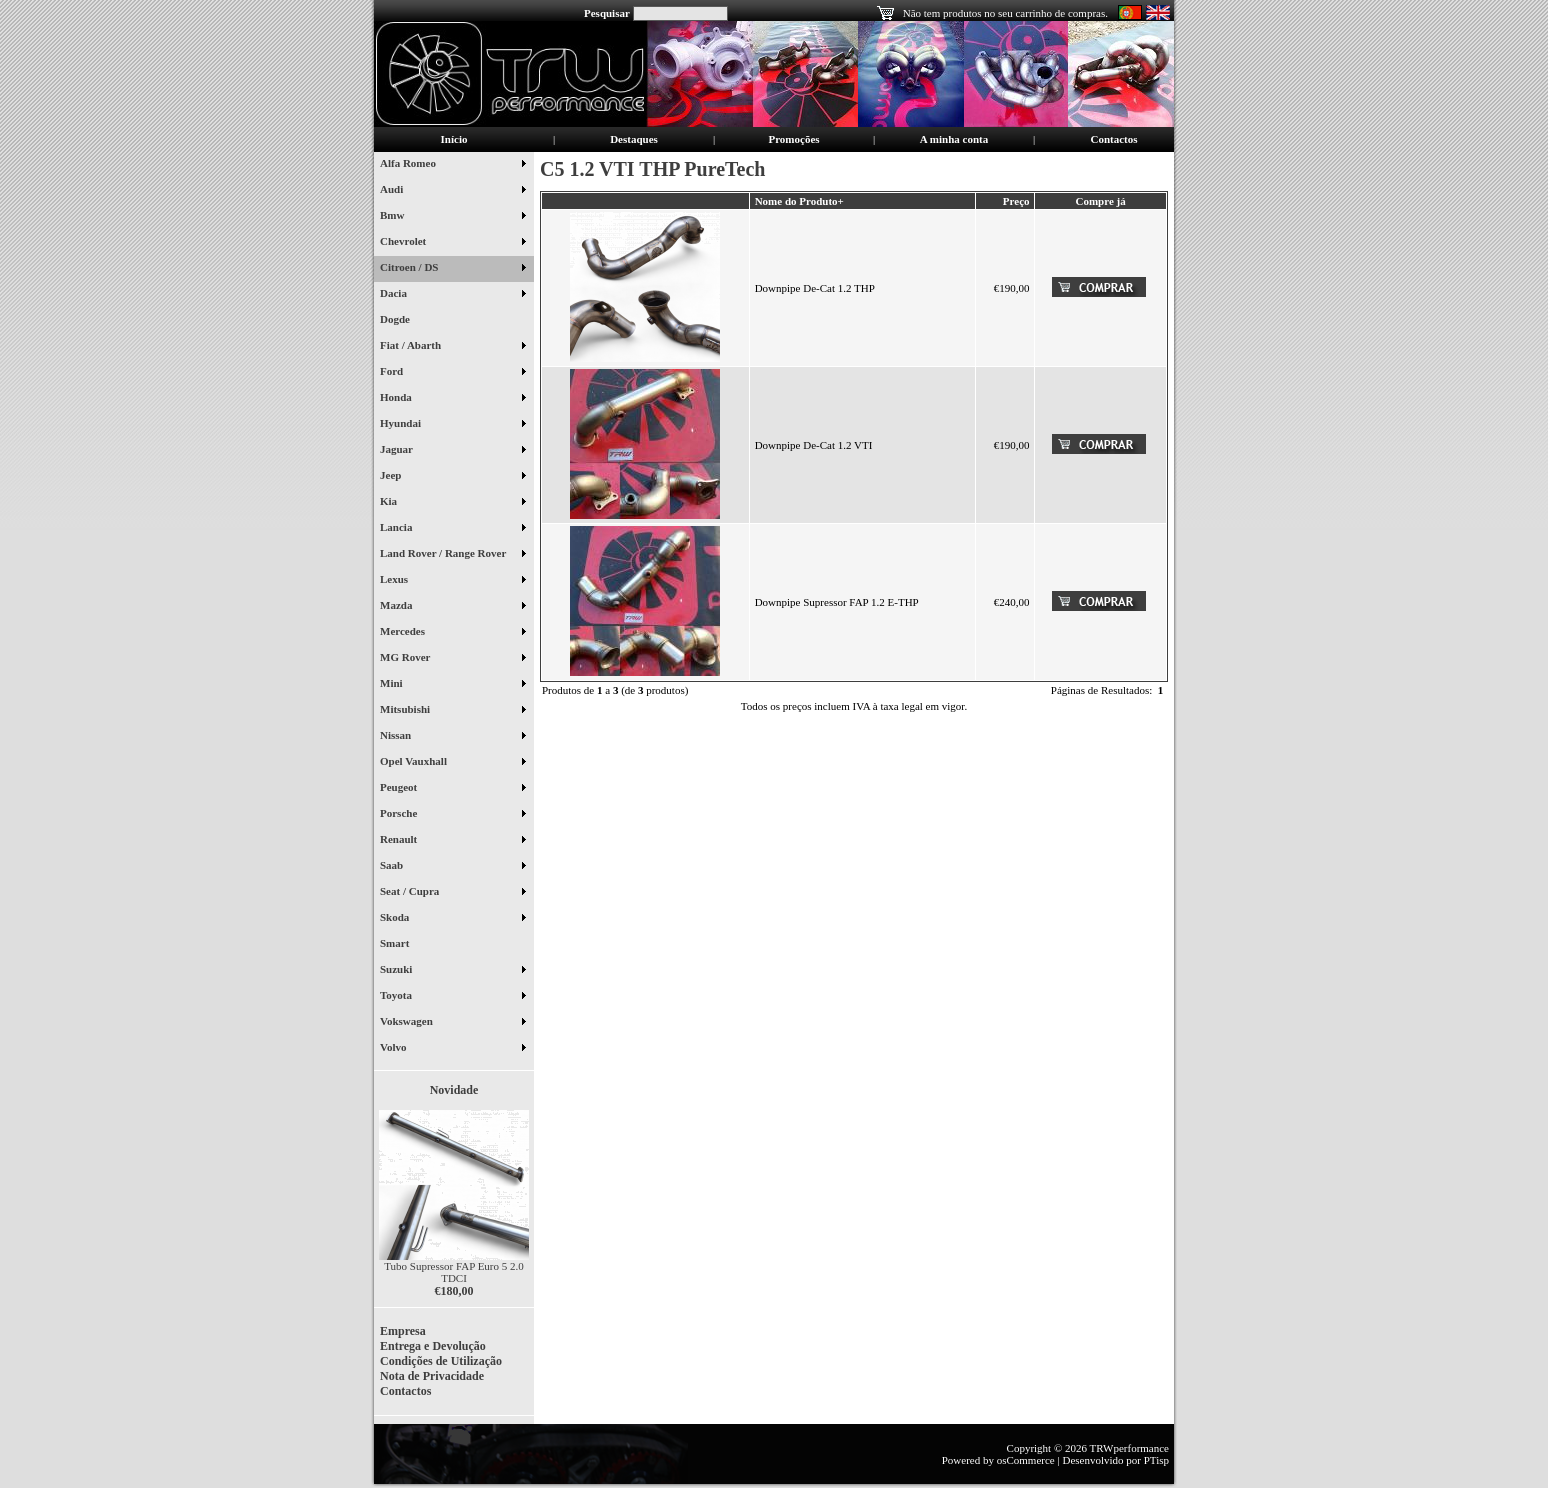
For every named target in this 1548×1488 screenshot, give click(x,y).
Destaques (634, 139)
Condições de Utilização (441, 1361)
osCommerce (1026, 1460)
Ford (452, 373)
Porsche (452, 815)
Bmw (452, 217)
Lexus (452, 581)
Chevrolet (452, 243)
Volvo (452, 1049)
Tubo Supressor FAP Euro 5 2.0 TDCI (454, 1272)
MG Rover (452, 659)
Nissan (452, 737)
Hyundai (452, 425)
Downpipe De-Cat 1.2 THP (815, 288)
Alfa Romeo (452, 165)
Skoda (452, 919)
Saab (452, 867)
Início (454, 139)
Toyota (452, 997)
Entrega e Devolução (433, 1346)
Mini (452, 685)
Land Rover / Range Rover (452, 555)
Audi (452, 191)
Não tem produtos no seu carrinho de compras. (1005, 13)
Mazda (452, 607)
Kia (452, 503)
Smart (402, 945)
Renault (452, 841)
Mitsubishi (452, 711)
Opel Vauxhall (452, 763)
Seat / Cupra (452, 893)
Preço (1016, 201)
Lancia (452, 529)
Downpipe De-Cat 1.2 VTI (814, 445)
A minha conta (954, 139)
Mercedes (452, 633)
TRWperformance (1129, 1448)
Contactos (1113, 139)
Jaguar (452, 451)
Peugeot (452, 789)
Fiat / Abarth (452, 347)
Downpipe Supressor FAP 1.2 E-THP (837, 602)
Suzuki (452, 971)
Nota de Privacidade (432, 1376)
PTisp (1156, 1460)
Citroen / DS (452, 269)
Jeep (452, 477)
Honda (452, 399)
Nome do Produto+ (799, 201)
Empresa (403, 1331)
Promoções (793, 139)
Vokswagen (452, 1023)
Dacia (452, 295)
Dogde (402, 321)
